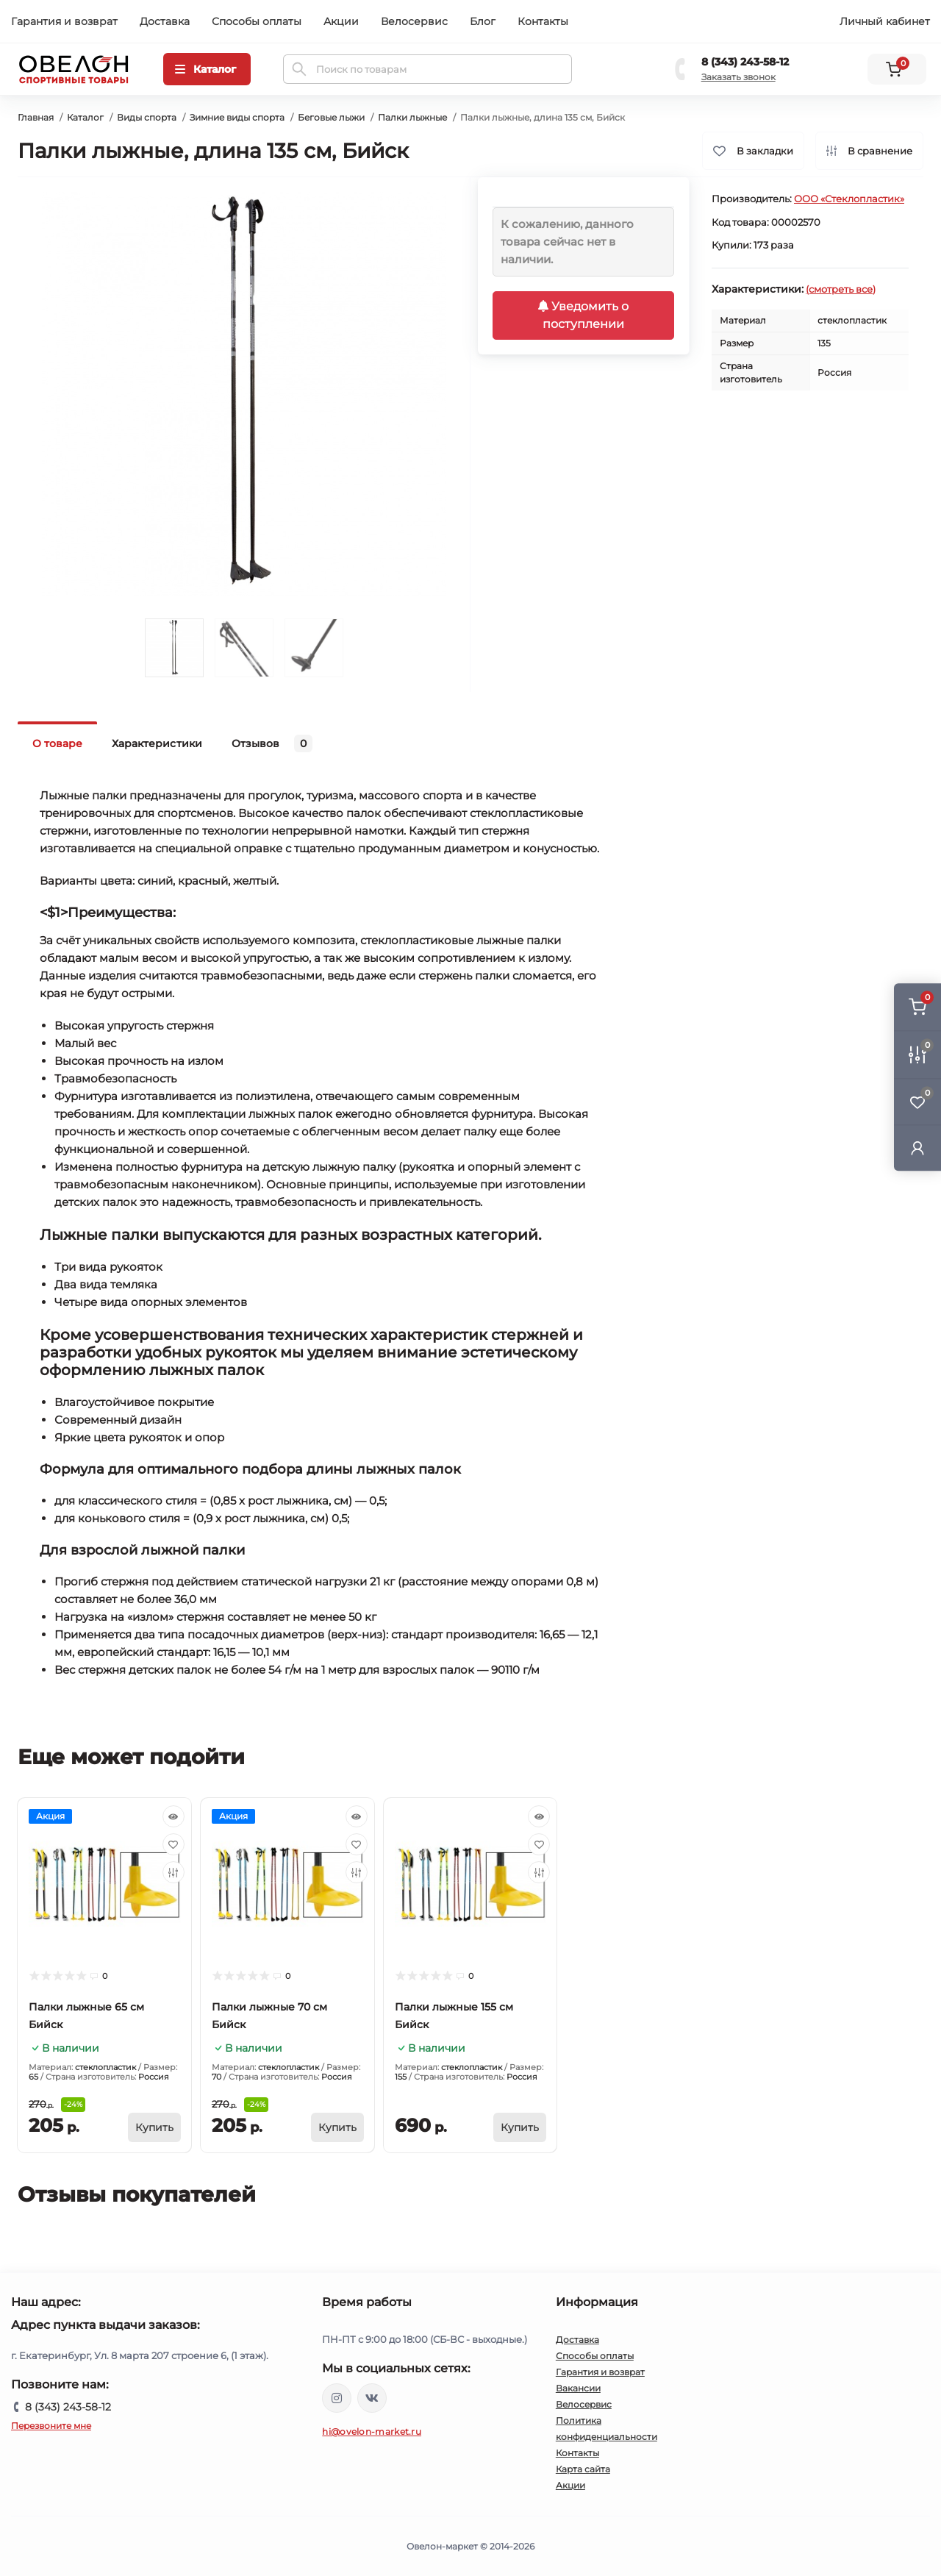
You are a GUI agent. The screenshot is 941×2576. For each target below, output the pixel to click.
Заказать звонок (738, 76)
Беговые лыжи (331, 117)
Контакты (543, 21)
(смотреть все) (841, 289)
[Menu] (207, 69)
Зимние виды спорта (237, 117)
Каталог (85, 117)
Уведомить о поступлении (583, 315)
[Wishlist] (173, 1844)
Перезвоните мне (51, 2425)
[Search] (299, 69)
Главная (36, 117)
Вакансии (578, 2388)
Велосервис (414, 21)
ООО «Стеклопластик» (849, 198)
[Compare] (173, 1872)
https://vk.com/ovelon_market (372, 2398)
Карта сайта (583, 2469)
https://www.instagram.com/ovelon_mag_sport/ (337, 2398)
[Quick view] (173, 1816)
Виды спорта (146, 117)
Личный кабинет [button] (885, 21)
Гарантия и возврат (64, 21)
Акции (341, 21)
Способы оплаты (256, 21)
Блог (482, 21)
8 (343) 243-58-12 (745, 61)
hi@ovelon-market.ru (371, 2431)
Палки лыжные (412, 117)
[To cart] (154, 2127)
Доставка (165, 21)
